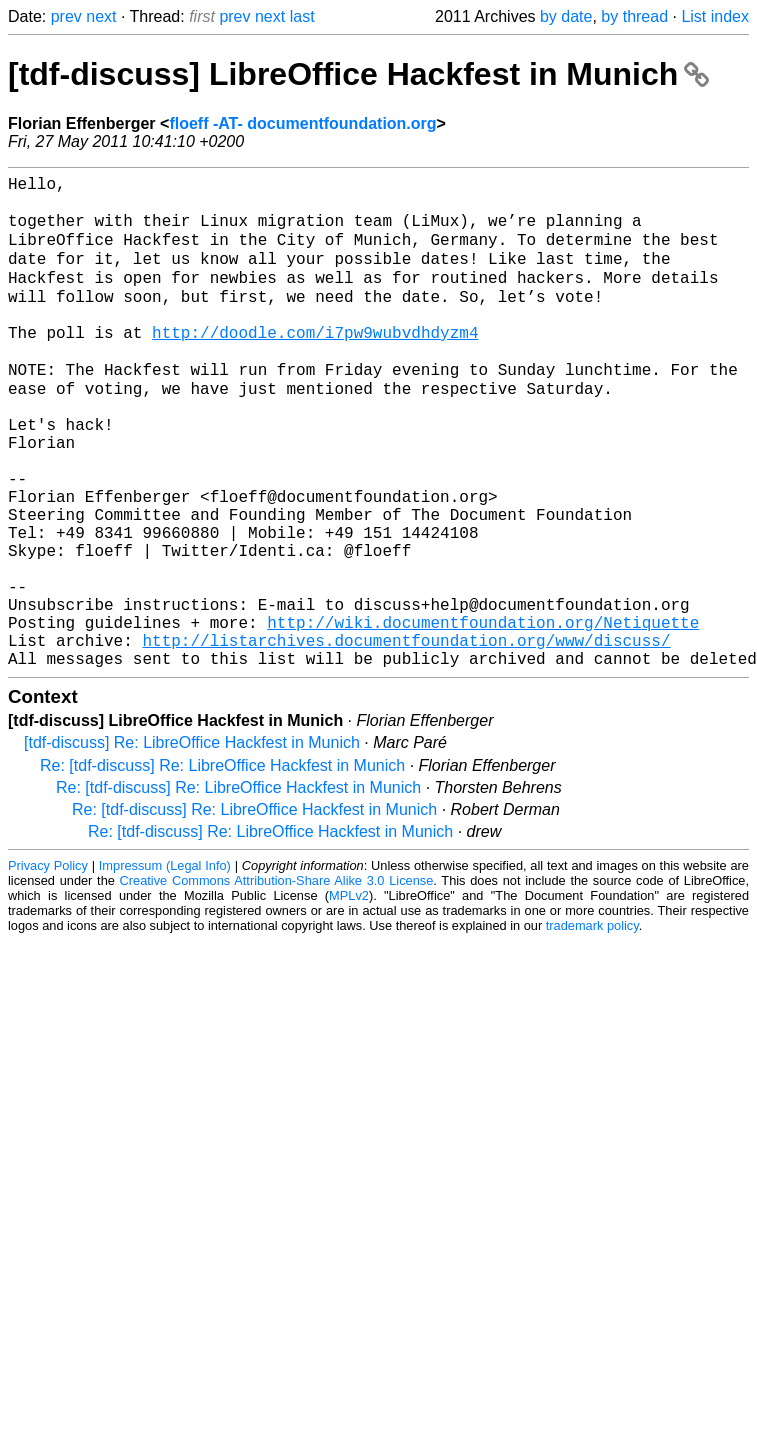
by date (566, 16)
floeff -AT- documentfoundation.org (302, 123)
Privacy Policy (48, 966)
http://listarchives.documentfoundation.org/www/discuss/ (406, 737)
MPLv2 (349, 996)
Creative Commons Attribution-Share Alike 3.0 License (277, 981)
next (101, 16)
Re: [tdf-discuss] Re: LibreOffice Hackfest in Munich (222, 866)
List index (715, 16)
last (302, 16)
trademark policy (592, 1026)
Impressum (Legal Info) (165, 966)
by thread (634, 16)
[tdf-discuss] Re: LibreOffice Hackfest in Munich (192, 843)
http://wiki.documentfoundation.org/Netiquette (483, 715)
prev (66, 16)
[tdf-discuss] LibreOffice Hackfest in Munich (358, 74)
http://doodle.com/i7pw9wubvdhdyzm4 (315, 363)
